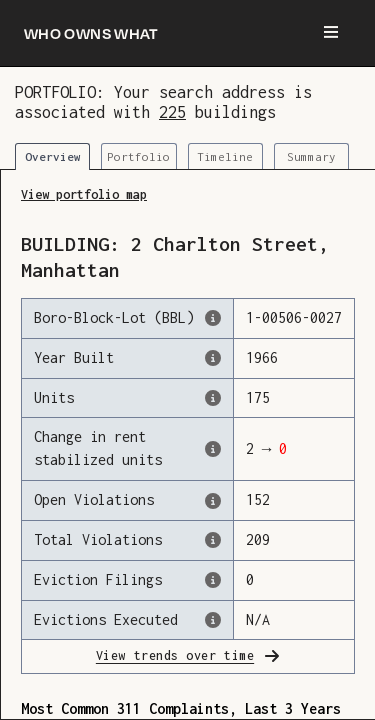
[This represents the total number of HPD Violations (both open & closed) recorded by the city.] (213, 540)
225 (172, 111)
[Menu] (331, 33)
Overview (53, 156)
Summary (311, 156)
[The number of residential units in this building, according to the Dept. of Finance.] (213, 398)
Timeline (225, 156)
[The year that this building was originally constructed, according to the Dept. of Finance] (213, 358)
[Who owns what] (91, 33)
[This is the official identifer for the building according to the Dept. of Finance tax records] (213, 318)
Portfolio (138, 156)
